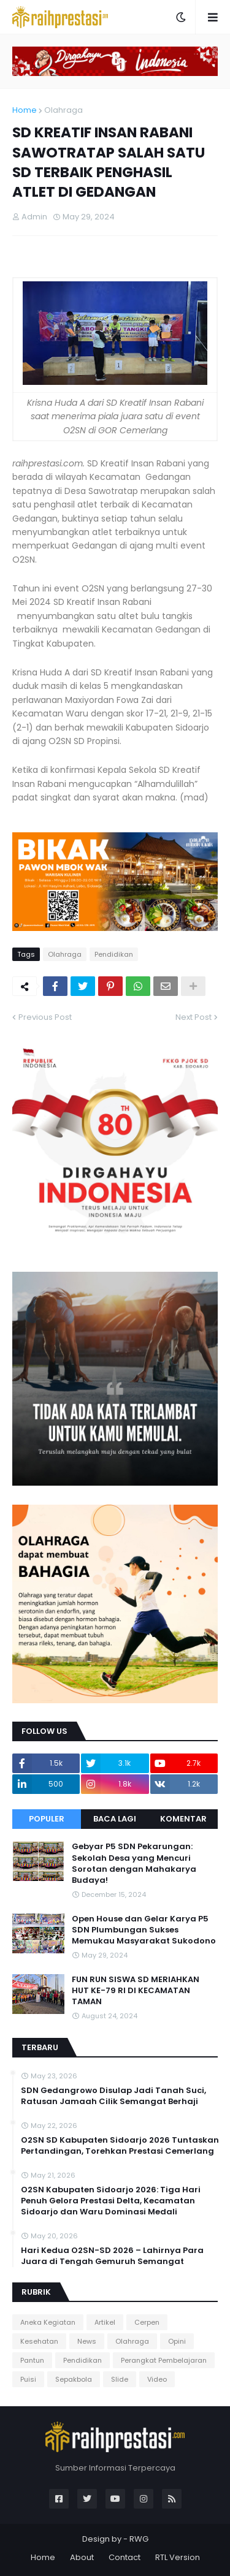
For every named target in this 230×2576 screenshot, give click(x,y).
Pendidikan (113, 954)
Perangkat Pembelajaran (164, 2360)
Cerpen (146, 2322)
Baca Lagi (114, 1819)
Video (157, 2379)
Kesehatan (39, 2341)
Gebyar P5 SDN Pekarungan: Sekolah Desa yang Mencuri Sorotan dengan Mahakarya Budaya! (134, 1863)
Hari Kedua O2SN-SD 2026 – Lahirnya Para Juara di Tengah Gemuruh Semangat (112, 2256)
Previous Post (45, 1017)
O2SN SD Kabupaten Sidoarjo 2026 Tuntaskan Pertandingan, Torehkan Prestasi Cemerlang (120, 2146)
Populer (46, 1819)
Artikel (104, 2322)
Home (24, 110)
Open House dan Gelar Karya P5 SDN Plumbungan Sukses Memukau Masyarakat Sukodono (144, 1930)
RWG (138, 2539)
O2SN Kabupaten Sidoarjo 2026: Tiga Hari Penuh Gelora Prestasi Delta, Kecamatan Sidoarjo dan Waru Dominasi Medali (111, 2200)
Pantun (32, 2360)
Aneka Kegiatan (47, 2322)
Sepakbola (73, 2379)
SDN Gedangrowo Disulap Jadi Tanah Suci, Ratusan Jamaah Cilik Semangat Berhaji (113, 2096)
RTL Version (177, 2557)
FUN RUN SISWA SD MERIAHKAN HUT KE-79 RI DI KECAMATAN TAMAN (135, 1990)
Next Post (193, 1017)
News (86, 2341)
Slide (119, 2379)
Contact (124, 2557)
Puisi (28, 2379)
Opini (177, 2341)
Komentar (183, 1819)
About (82, 2557)
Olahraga (63, 110)
